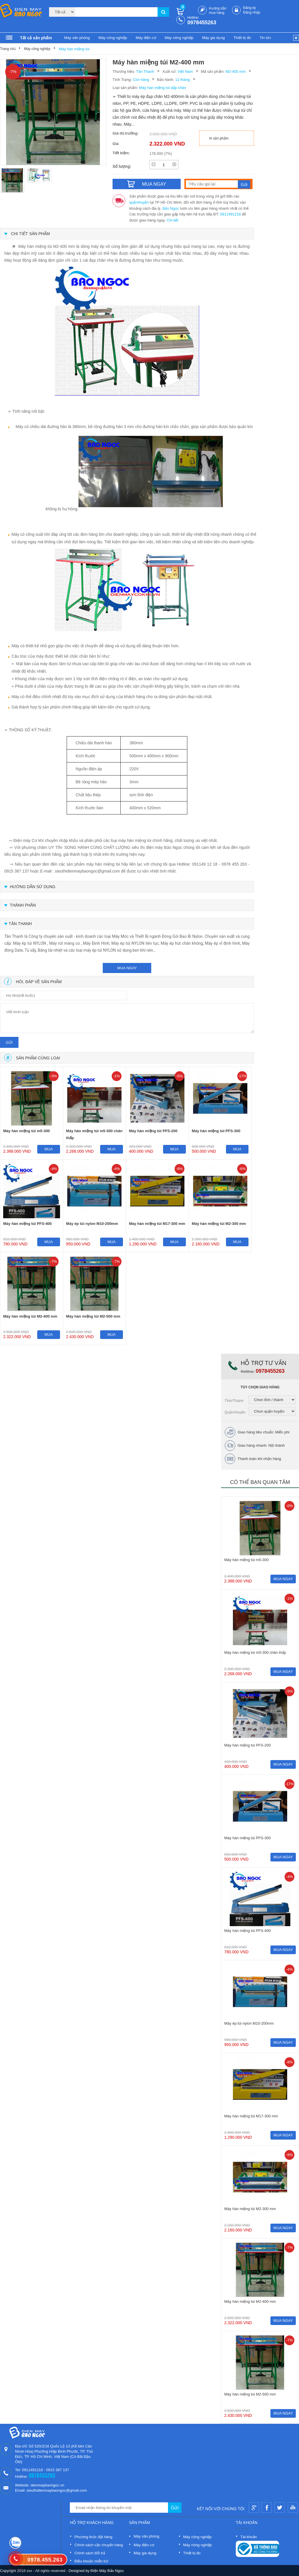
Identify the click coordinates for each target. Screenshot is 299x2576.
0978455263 (201, 22)
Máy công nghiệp (112, 38)
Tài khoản (248, 2537)
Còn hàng (141, 79)
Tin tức (265, 38)
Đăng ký (249, 8)
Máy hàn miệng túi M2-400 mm (30, 1316)
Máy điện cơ (146, 38)
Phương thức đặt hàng (93, 2537)
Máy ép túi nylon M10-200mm (92, 1223)
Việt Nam (185, 71)
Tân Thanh (145, 71)
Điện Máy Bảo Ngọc (107, 2570)
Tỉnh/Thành (234, 1400)
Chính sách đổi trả (89, 2553)
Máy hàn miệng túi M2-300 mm (219, 1223)
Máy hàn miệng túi (74, 49)
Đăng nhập (251, 12)
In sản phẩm (219, 138)
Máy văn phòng (77, 38)
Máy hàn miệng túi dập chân (162, 87)
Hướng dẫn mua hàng (218, 10)
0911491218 (230, 214)
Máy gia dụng (213, 38)
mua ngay (127, 968)
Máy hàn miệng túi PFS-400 (27, 1223)
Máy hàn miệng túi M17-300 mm (157, 1223)
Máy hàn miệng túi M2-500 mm (93, 1316)
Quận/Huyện (235, 1412)
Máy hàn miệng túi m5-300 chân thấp (94, 1134)
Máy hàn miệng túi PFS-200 (153, 1131)
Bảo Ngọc (170, 208)
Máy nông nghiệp (179, 38)
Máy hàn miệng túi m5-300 (26, 1131)
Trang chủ (8, 49)
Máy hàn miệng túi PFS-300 (216, 1131)
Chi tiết (172, 220)
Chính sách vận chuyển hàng (98, 2545)
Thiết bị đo (242, 38)
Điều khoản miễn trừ (91, 2561)
